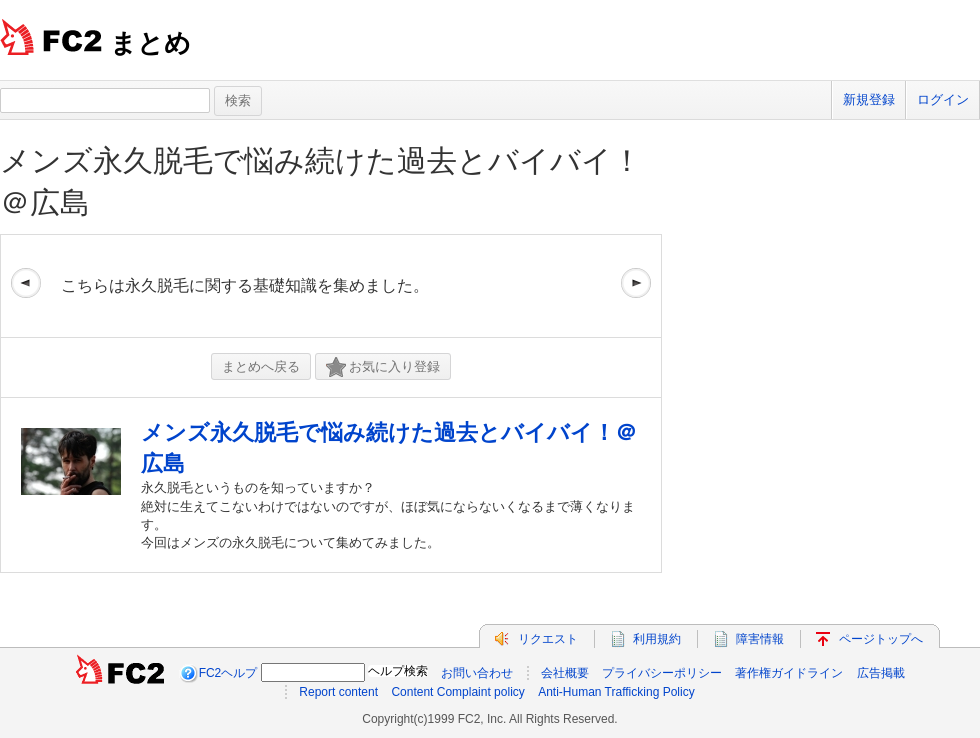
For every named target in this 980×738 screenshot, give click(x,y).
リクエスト (548, 639)
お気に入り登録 (383, 367)
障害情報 (760, 639)
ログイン (943, 99)
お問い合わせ (477, 673)
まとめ (150, 43)
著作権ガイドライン (789, 673)
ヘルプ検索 (398, 671)
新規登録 (869, 99)
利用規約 (657, 639)
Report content (338, 692)
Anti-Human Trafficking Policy (616, 692)
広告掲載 (881, 673)
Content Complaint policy (457, 692)
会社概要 (565, 673)
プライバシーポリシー (662, 673)
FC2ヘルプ (228, 673)
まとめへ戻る (261, 366)
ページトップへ (881, 639)
